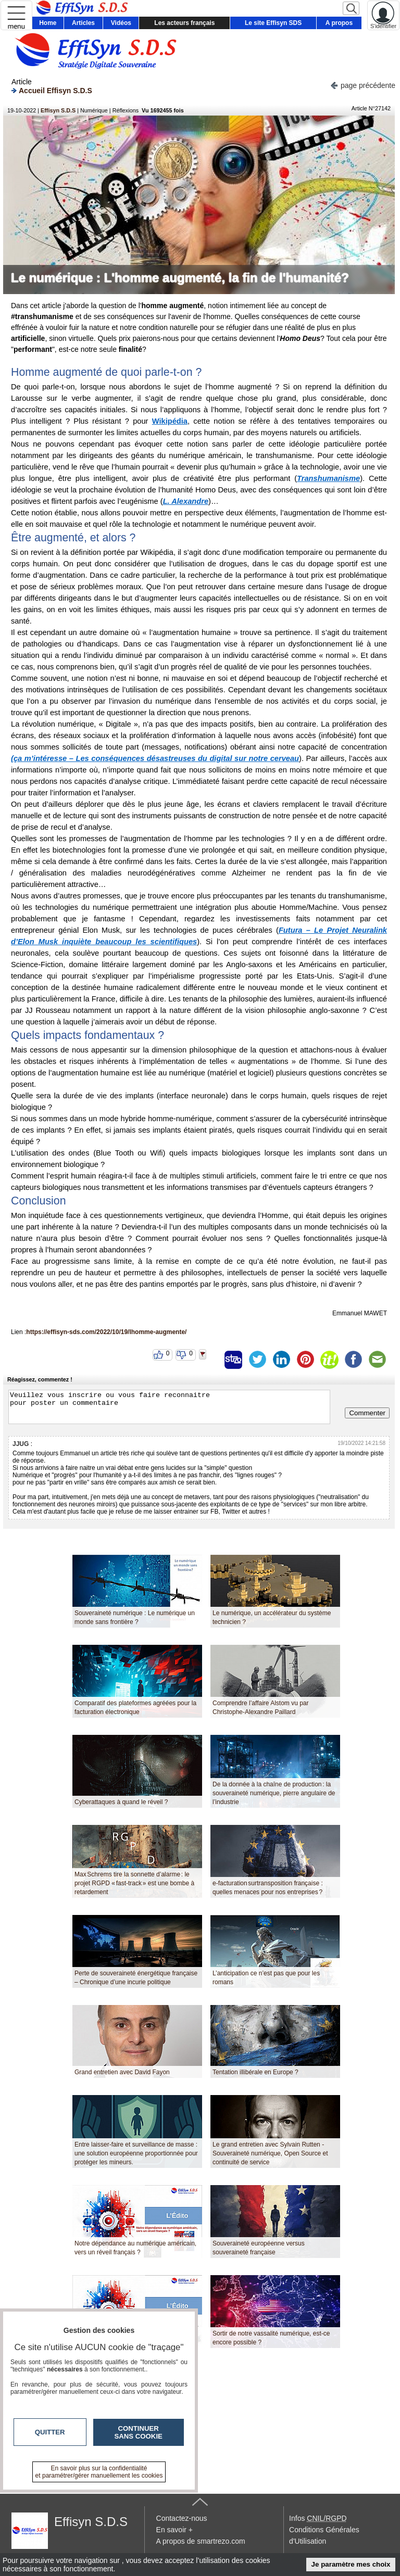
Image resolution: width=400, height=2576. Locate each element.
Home (47, 23)
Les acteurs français (184, 23)
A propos (339, 23)
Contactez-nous (181, 2518)
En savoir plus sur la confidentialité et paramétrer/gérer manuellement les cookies (99, 2472)
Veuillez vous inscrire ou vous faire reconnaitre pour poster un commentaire (169, 1407)
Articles (83, 23)
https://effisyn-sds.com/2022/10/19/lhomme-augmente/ (106, 1332)
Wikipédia (170, 421)
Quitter (50, 2432)
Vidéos (121, 23)
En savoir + (174, 2530)
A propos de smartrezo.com (200, 2541)
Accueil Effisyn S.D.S (51, 90)
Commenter (367, 1413)
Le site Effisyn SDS (273, 23)
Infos (317, 2518)
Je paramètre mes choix (351, 2564)
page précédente (362, 85)
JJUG (20, 1444)
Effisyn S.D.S (58, 110)
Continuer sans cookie (138, 2432)
